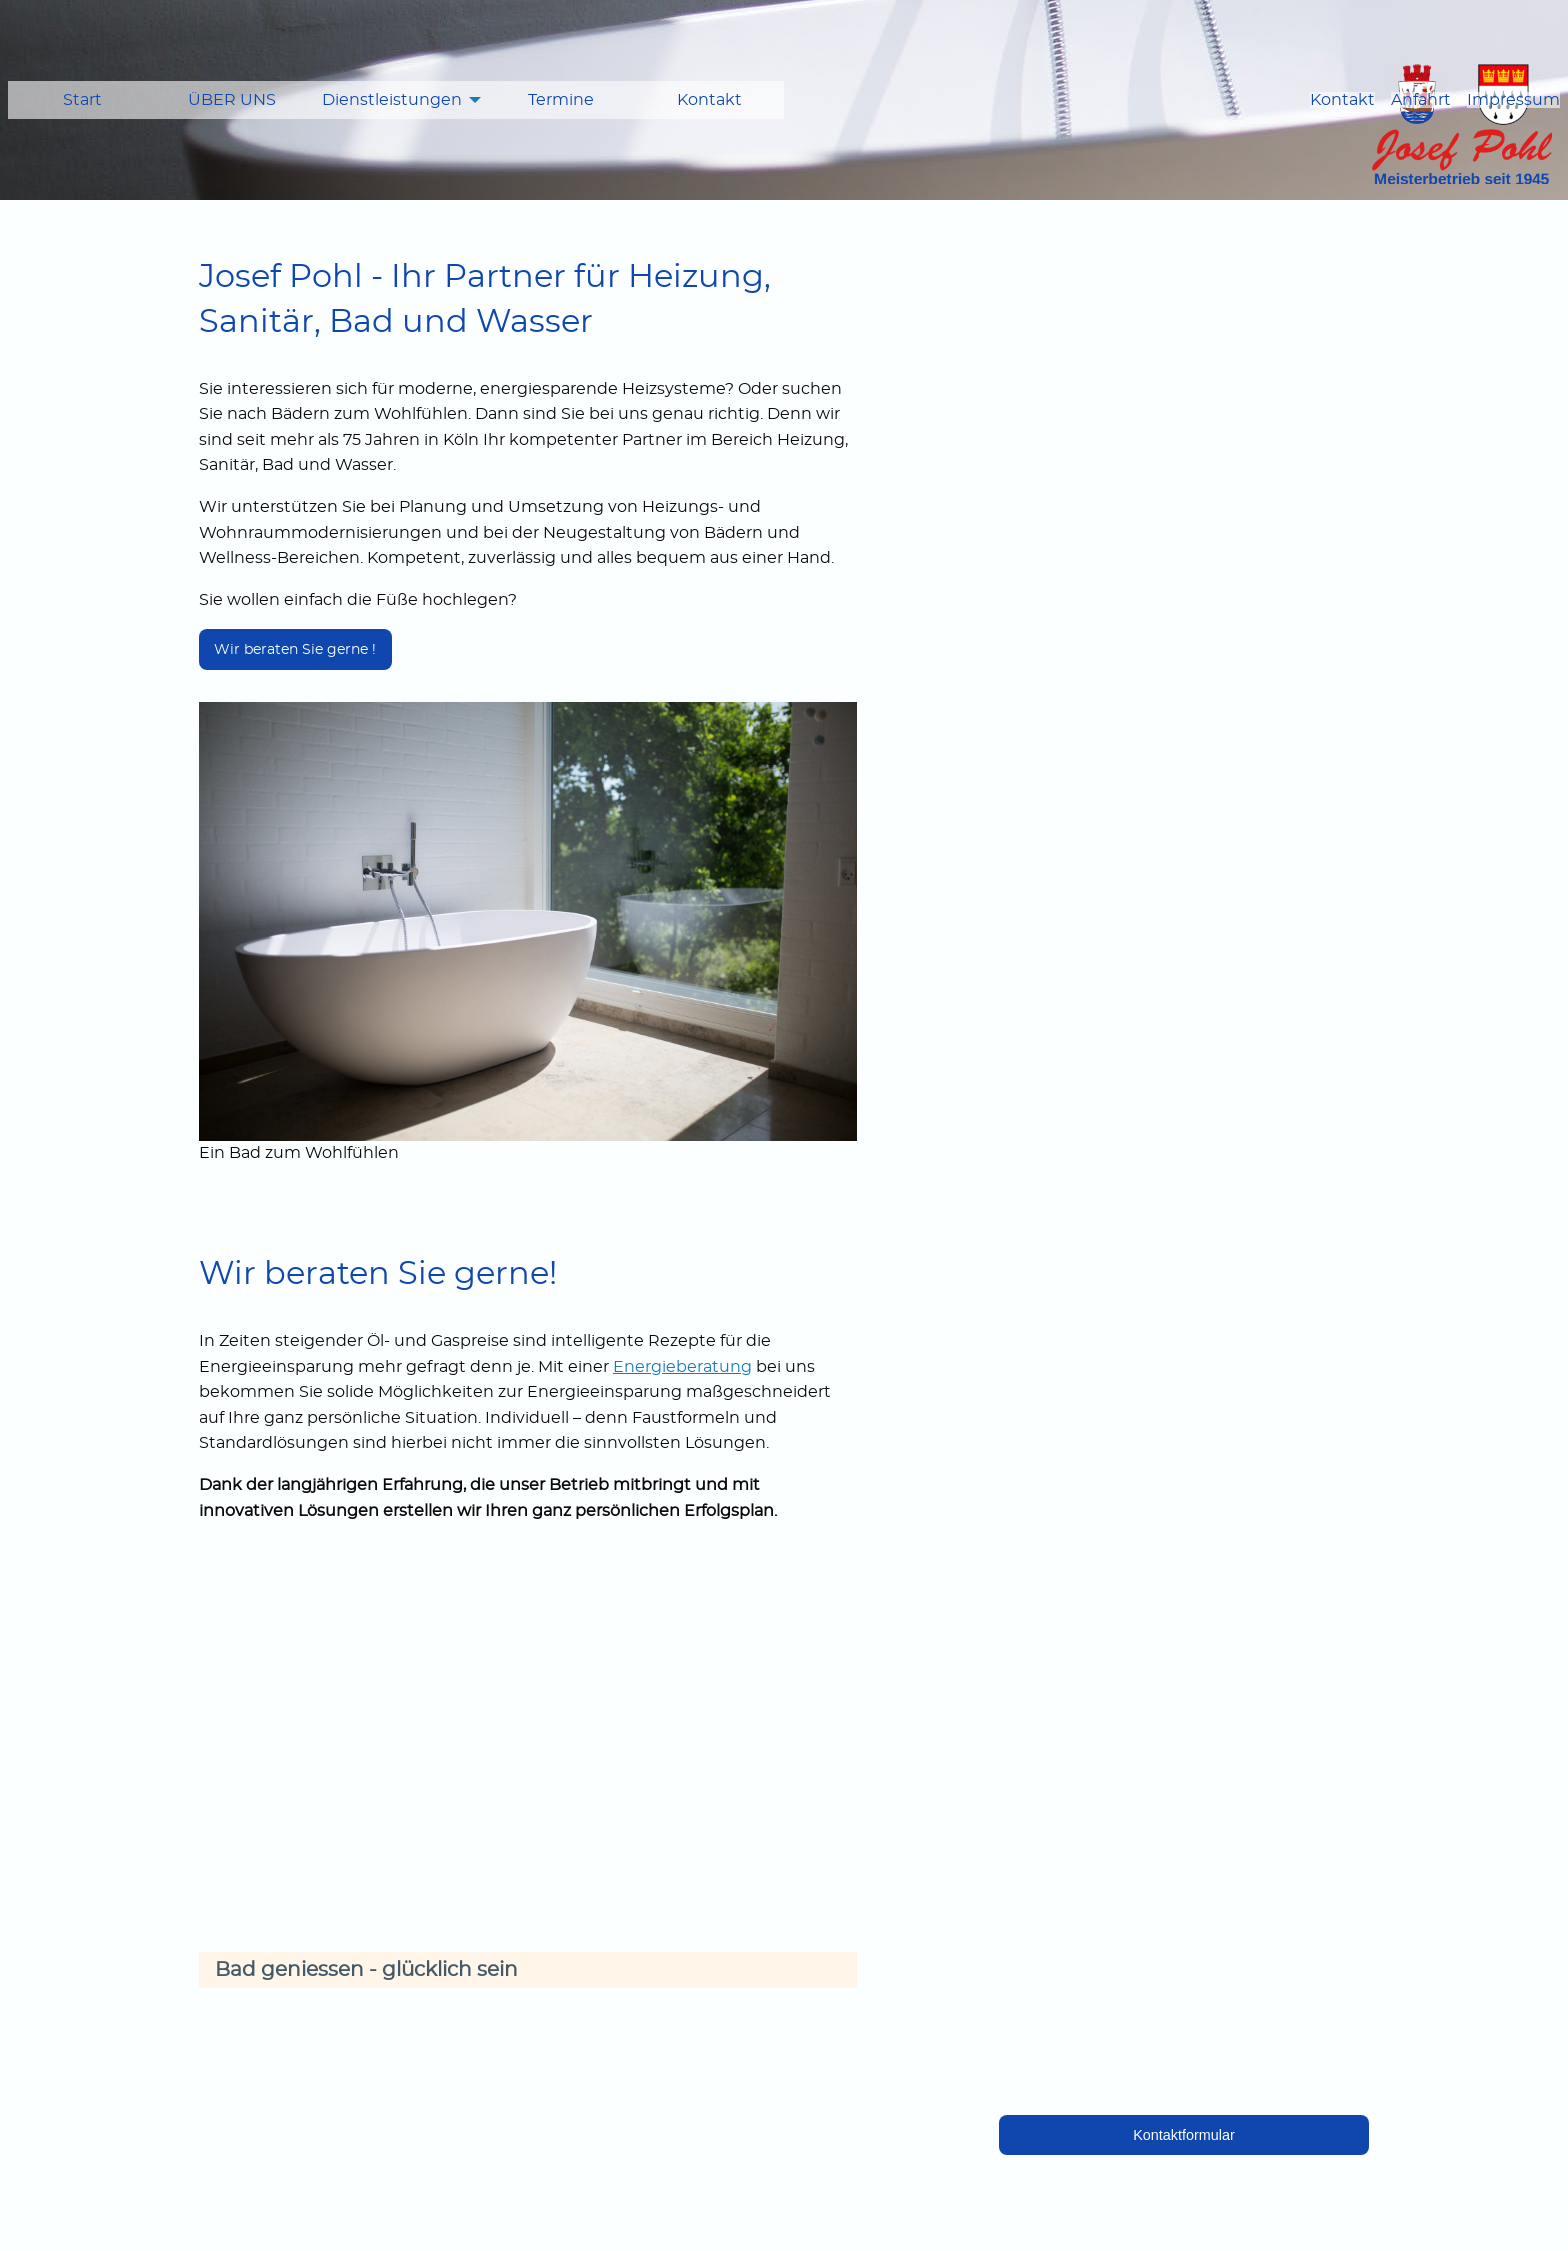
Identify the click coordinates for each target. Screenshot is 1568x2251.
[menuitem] (82, 100)
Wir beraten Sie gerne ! (295, 649)
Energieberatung (682, 1367)
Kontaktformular (1184, 2135)
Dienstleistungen (392, 100)
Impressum (1513, 100)
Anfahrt (1421, 100)
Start (82, 100)
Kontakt (709, 100)
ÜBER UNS (232, 100)
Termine (561, 100)
